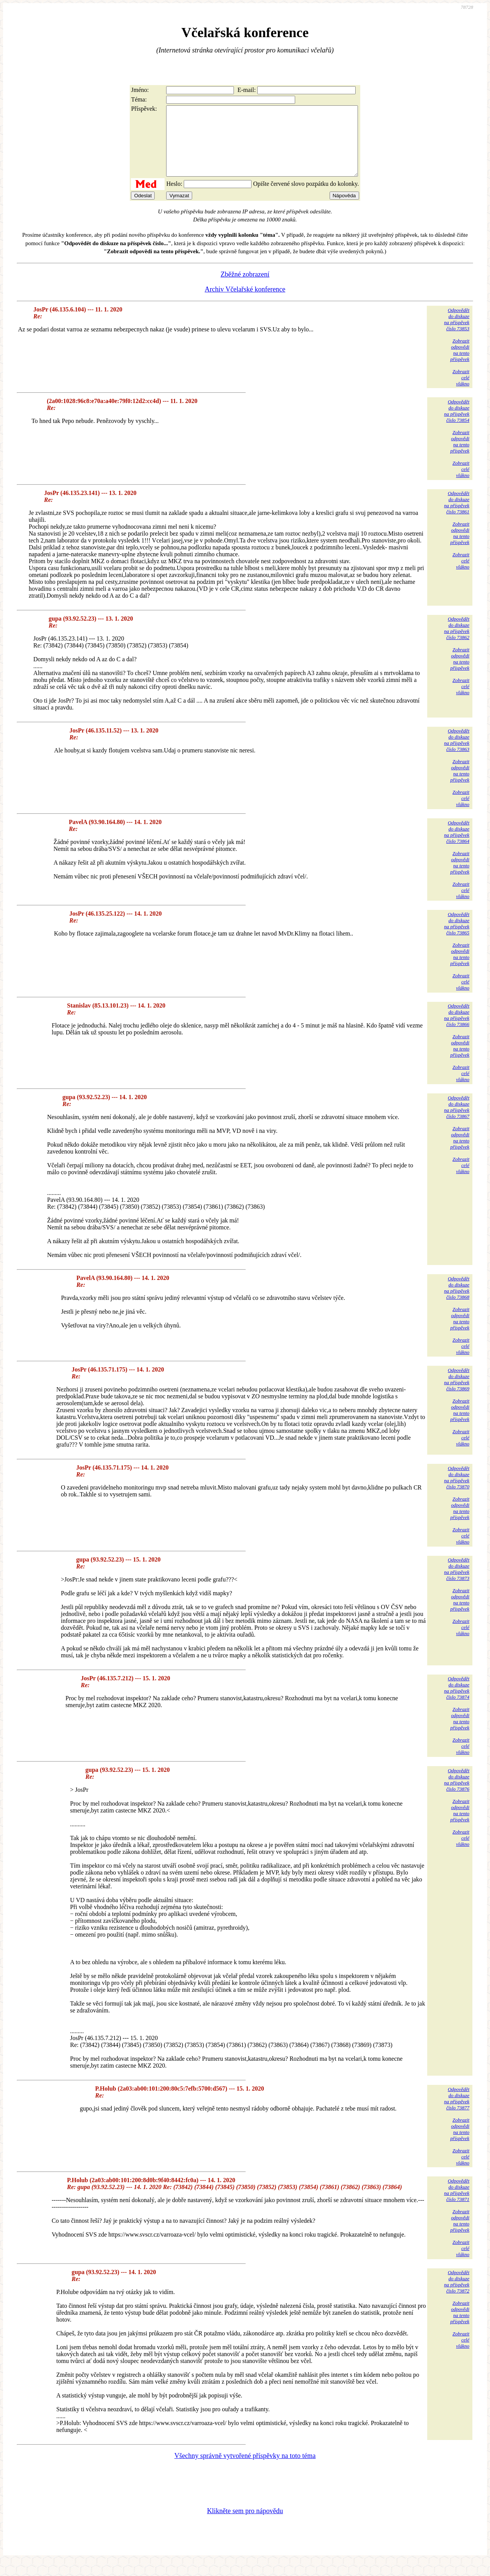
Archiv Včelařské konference (245, 303)
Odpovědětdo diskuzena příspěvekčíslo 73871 (456, 2204)
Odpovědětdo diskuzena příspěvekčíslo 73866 (456, 1029)
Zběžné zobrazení (244, 288)
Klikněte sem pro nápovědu (245, 2524)
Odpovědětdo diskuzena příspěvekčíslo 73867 (456, 1121)
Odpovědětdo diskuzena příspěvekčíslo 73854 (456, 425)
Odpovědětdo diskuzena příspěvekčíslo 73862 (456, 642)
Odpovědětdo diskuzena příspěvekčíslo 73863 (456, 754)
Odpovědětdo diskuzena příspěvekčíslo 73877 (456, 2112)
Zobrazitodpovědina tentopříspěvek (459, 364)
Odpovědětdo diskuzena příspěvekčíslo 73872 (456, 2295)
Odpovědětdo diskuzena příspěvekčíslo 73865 (456, 937)
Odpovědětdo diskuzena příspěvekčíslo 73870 (456, 1491)
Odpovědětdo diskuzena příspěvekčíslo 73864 (456, 846)
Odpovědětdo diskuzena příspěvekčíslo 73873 (456, 1583)
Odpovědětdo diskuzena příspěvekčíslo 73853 (456, 333)
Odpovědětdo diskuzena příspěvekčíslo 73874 (456, 1701)
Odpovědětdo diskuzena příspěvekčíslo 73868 (456, 1302)
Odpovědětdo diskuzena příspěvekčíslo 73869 (456, 1393)
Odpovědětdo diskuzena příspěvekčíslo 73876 (456, 1793)
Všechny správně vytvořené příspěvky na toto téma (245, 2469)
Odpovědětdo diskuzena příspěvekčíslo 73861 (456, 516)
